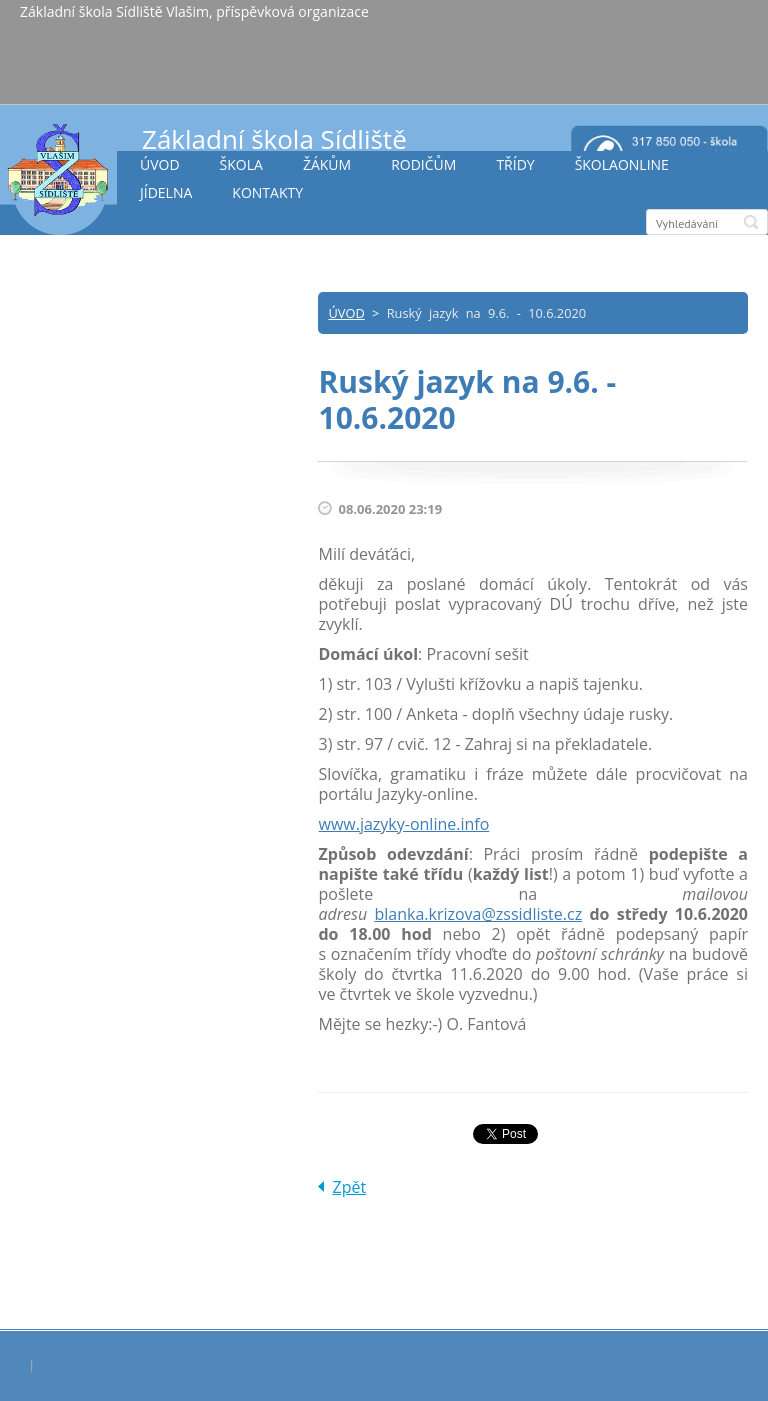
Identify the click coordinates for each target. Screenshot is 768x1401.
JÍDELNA (166, 192)
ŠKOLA (241, 164)
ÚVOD (160, 164)
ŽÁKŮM (327, 164)
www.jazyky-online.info (403, 824)
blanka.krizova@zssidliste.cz (478, 914)
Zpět (349, 1187)
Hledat (751, 222)
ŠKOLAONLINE (622, 164)
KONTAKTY (267, 192)
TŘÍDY (515, 164)
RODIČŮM (423, 164)
